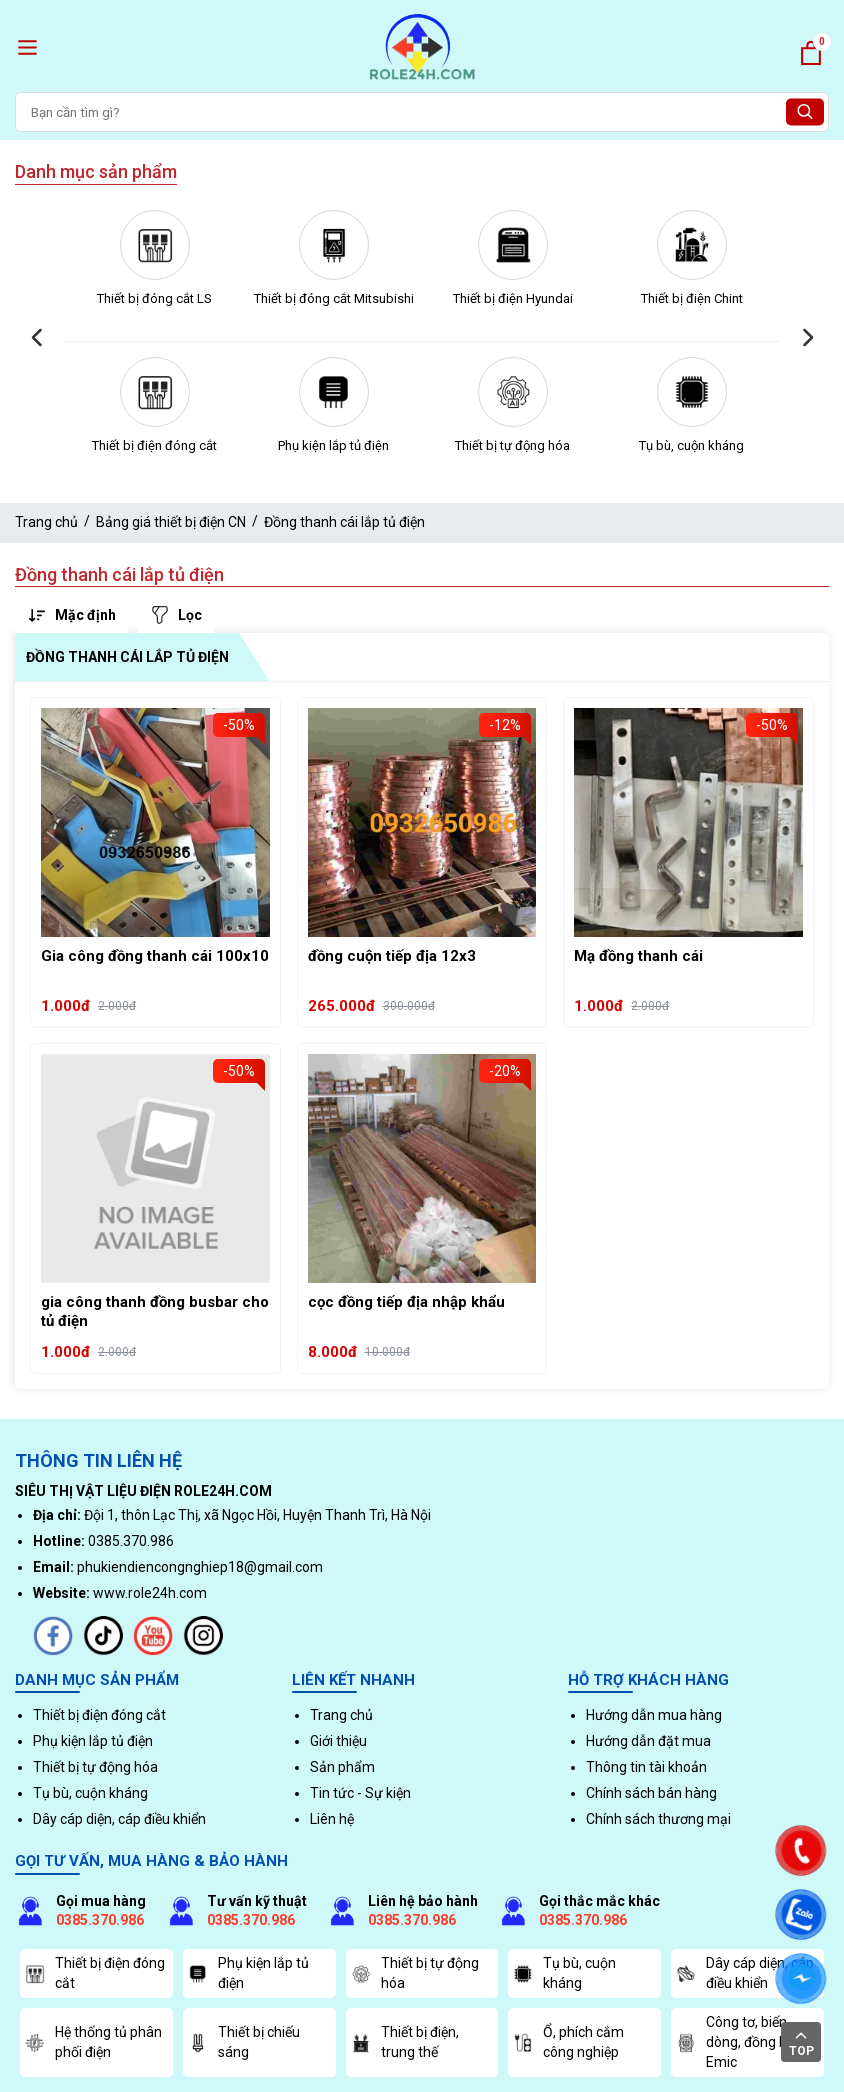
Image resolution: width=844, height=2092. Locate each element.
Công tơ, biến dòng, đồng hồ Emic (735, 2041)
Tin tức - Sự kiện (360, 1793)
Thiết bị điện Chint (692, 298)
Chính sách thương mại (658, 1819)
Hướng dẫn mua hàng (654, 1715)
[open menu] (27, 47)
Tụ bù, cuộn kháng (691, 445)
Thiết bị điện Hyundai (513, 298)
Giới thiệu (338, 1741)
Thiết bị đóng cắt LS (154, 298)
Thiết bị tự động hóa (512, 445)
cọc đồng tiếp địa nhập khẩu (406, 1302)
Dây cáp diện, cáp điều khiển (119, 1819)
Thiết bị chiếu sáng (244, 2042)
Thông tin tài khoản (646, 1767)
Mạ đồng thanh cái (638, 956)
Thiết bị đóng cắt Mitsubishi (334, 298)
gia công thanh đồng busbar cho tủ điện (155, 1312)
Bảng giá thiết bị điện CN (171, 522)
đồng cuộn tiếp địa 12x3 (392, 956)
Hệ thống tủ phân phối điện (93, 2042)
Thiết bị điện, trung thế (405, 2042)
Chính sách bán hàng (651, 1793)
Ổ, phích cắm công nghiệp (568, 2042)
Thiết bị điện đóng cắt (154, 445)
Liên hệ (332, 1819)
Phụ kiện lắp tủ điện (333, 445)
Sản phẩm (342, 1767)
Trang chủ (46, 522)
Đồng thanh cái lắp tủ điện (344, 522)
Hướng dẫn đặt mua (648, 1741)
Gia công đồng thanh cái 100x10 (155, 956)
